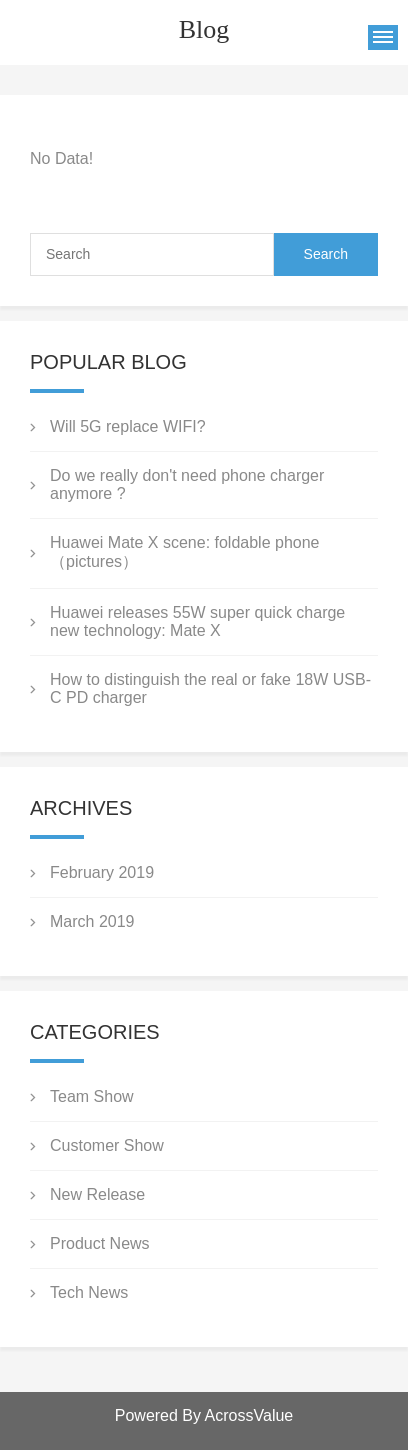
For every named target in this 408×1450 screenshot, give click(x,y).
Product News (100, 1243)
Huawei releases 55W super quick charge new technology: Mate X (197, 621)
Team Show (92, 1096)
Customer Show (107, 1145)
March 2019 (92, 921)
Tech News (89, 1292)
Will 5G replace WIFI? (128, 426)
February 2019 (102, 872)
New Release (97, 1194)
